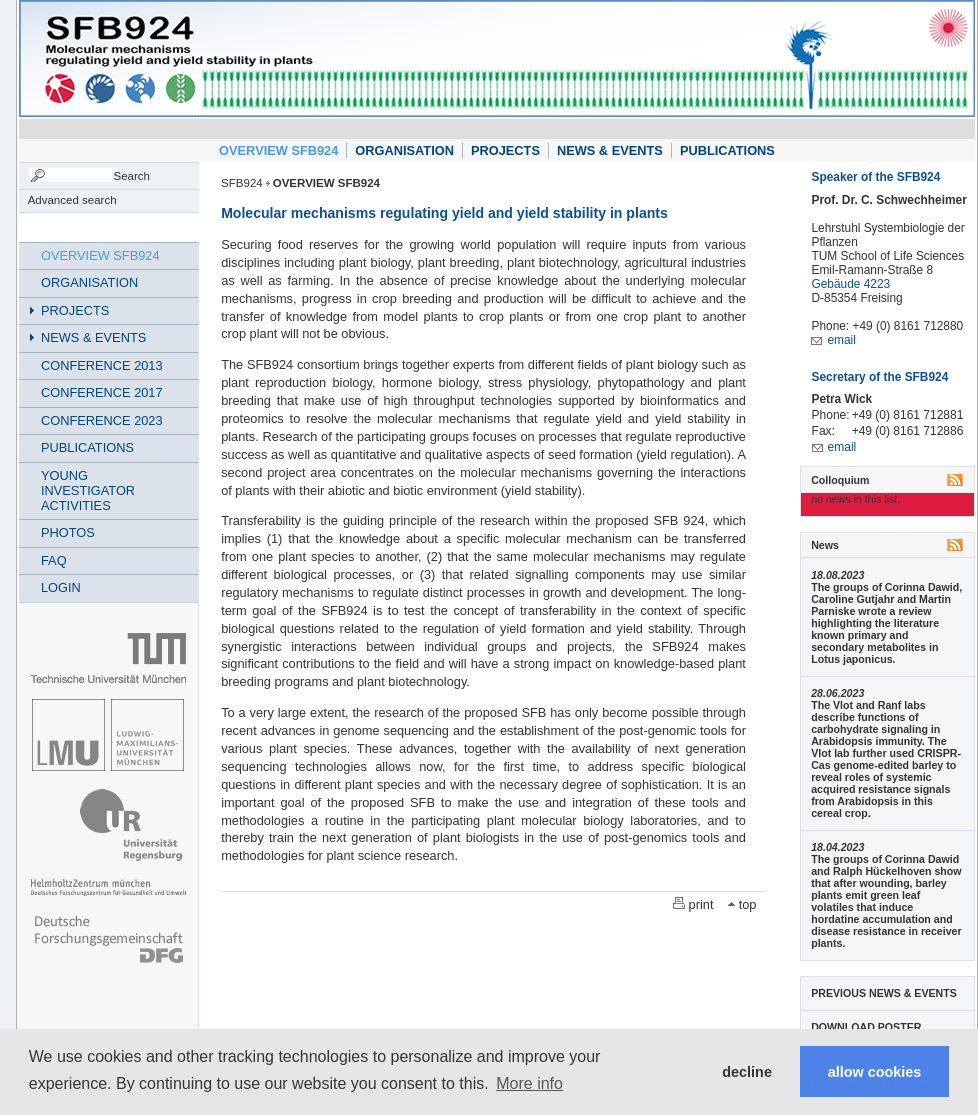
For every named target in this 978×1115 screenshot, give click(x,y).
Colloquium (840, 480)
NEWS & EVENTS (610, 150)
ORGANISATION (404, 150)
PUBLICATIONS (727, 150)
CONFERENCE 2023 (102, 420)
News (825, 545)
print (701, 904)
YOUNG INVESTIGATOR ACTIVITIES (88, 490)
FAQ (54, 560)
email (841, 340)
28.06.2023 (837, 693)
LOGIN (61, 587)
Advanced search (72, 200)
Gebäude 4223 (850, 284)
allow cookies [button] (875, 1072)
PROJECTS (505, 150)
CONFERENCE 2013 (102, 365)
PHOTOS (68, 532)
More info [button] (529, 1083)
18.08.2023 (837, 575)
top (748, 904)
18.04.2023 (837, 847)
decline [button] (747, 1072)
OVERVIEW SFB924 (278, 150)
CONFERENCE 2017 (102, 392)
